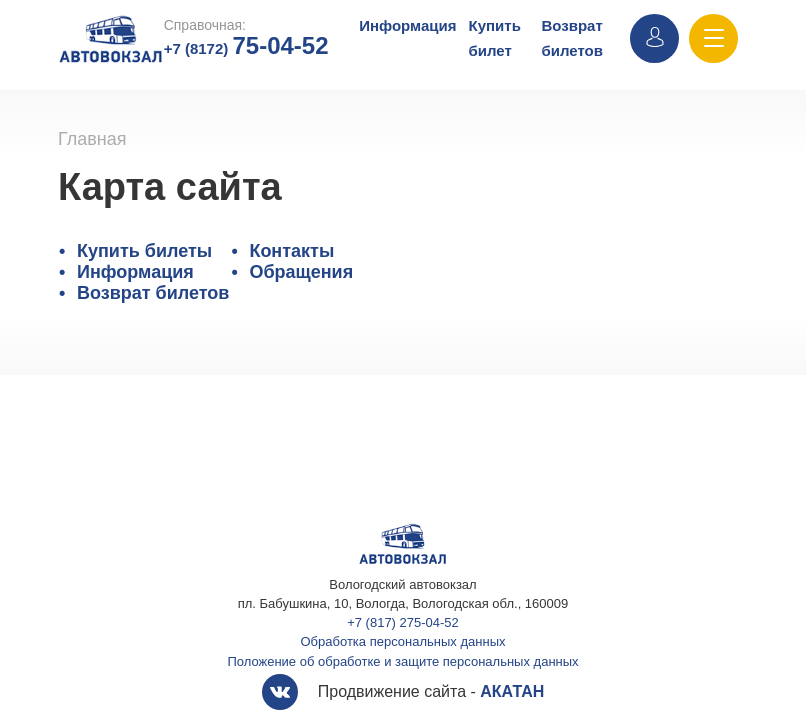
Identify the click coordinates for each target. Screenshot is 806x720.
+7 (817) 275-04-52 (403, 622)
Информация (407, 25)
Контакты (291, 251)
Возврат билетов (153, 293)
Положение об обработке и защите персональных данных (402, 661)
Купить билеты (144, 251)
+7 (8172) (246, 48)
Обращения (301, 272)
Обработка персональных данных (403, 641)
